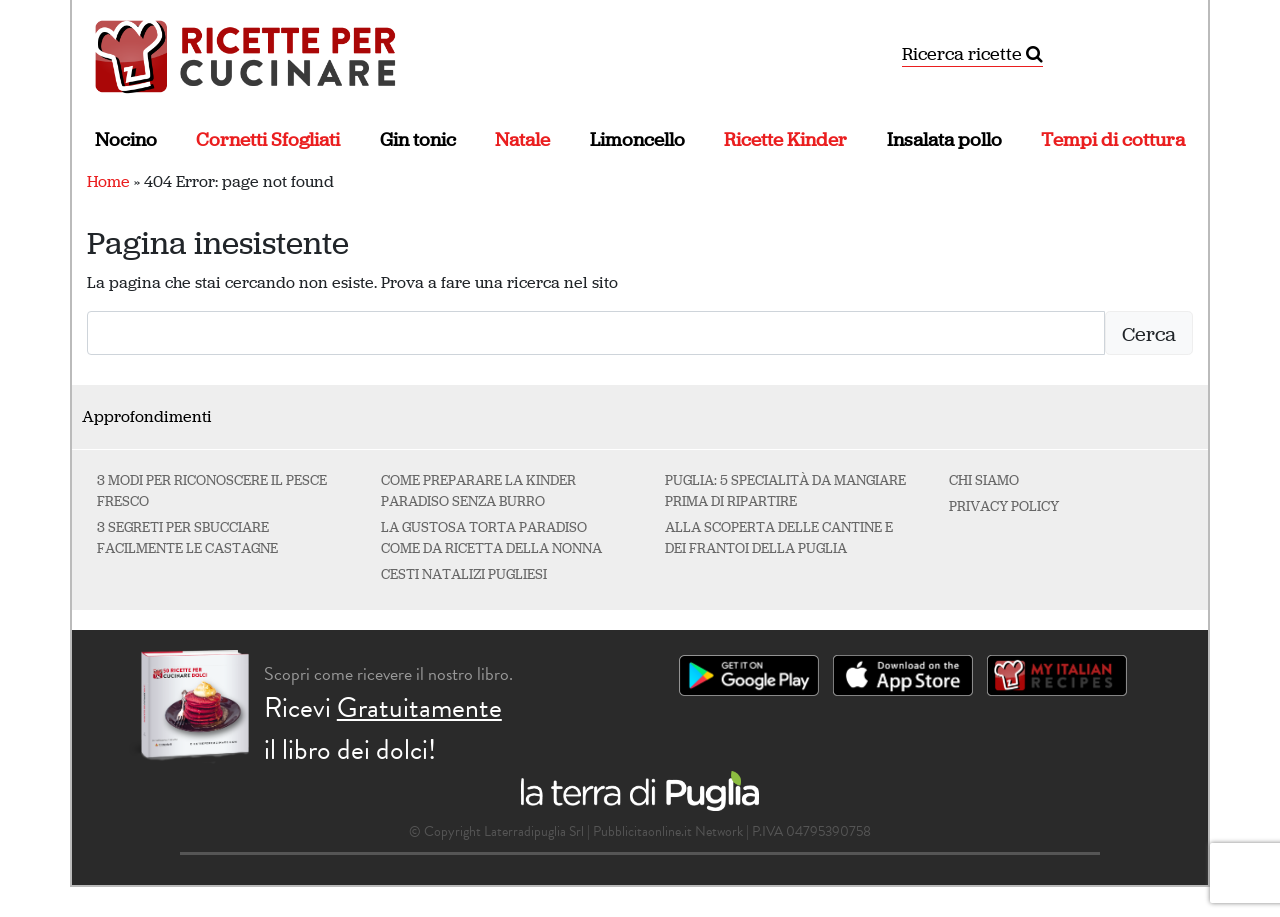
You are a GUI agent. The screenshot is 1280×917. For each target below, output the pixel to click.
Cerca (1149, 334)
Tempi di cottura (1113, 139)
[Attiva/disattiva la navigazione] (1180, 55)
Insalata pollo (944, 139)
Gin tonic (418, 139)
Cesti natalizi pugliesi (464, 574)
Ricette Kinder (785, 139)
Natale (522, 139)
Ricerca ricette (972, 54)
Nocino (126, 139)
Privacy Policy (1004, 506)
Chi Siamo (984, 480)
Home (108, 181)
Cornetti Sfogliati (268, 139)
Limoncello (637, 139)
